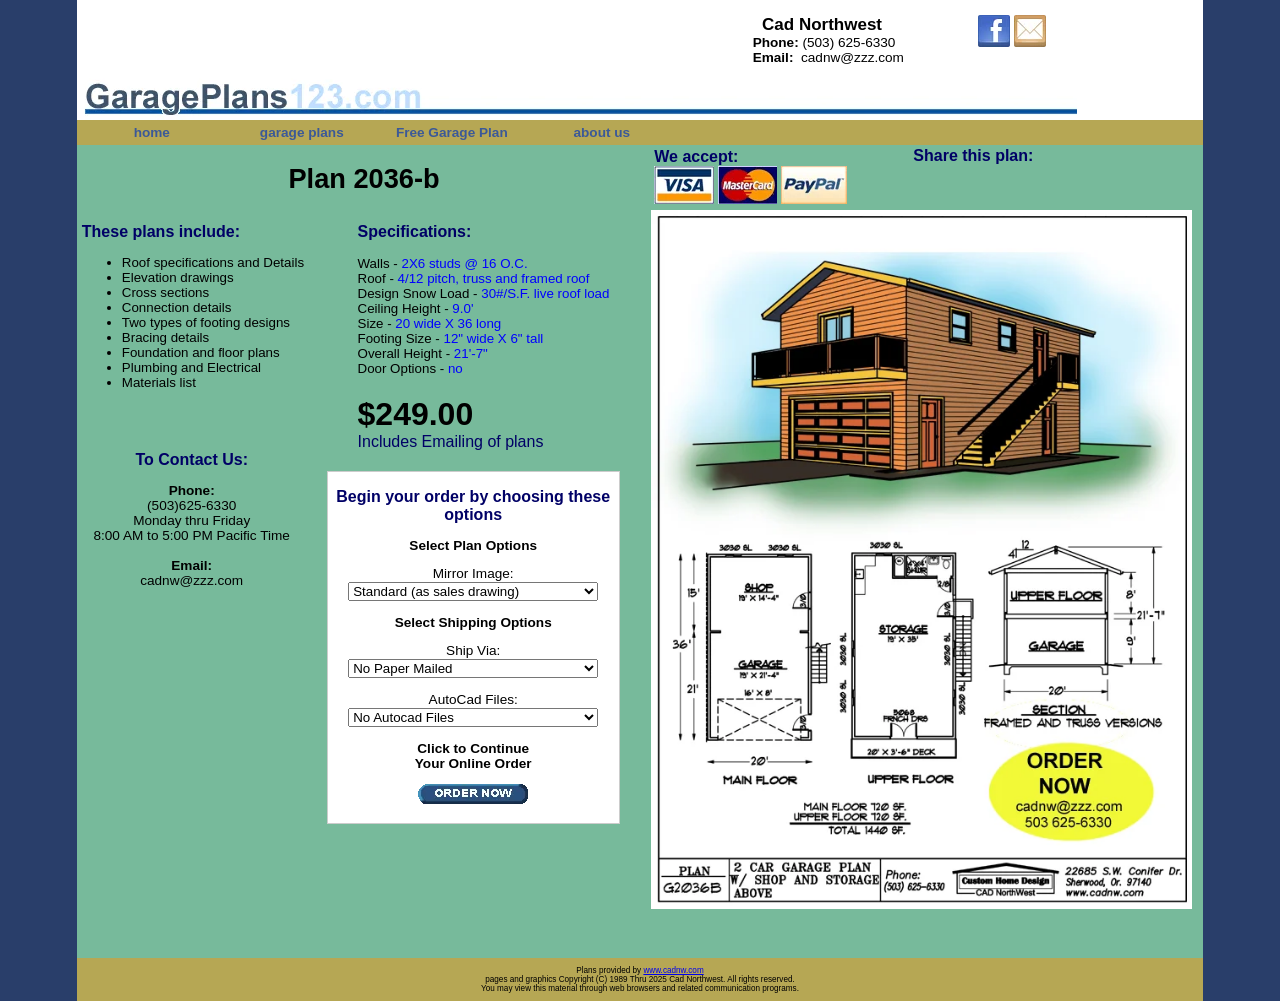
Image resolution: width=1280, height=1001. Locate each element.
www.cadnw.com (673, 970)
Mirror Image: (473, 573)
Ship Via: (473, 650)
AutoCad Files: (473, 699)
